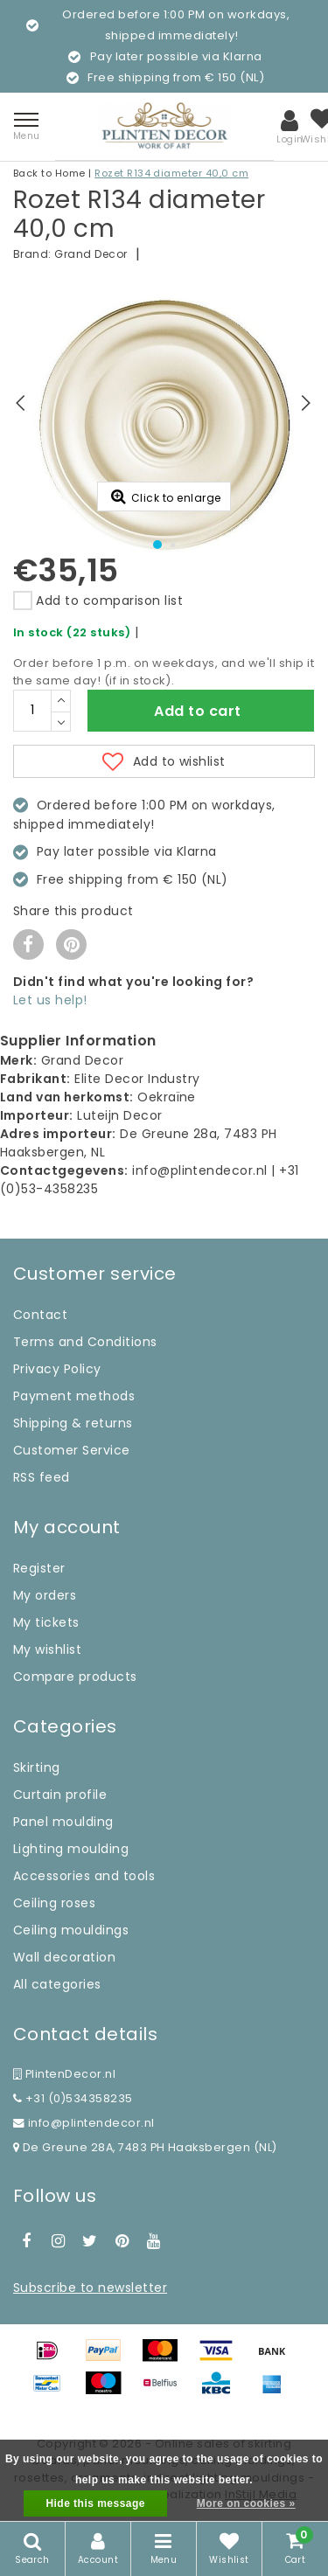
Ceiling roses (54, 1903)
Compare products (75, 1676)
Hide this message (95, 2503)
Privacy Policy (57, 1369)
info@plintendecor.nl (84, 2122)
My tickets (46, 1622)
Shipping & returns (73, 1423)
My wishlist (47, 1649)
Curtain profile (60, 1794)
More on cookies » (246, 2503)
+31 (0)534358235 (73, 2098)
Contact (40, 1314)
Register (39, 1568)
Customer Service (71, 1450)
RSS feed (41, 1477)
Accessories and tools (84, 1876)
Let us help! (50, 1000)
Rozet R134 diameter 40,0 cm (171, 173)
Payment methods (74, 1396)
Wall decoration (64, 1957)
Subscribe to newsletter (90, 2287)
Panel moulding (63, 1821)
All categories (57, 1984)
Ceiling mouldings (71, 1930)
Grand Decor (90, 253)
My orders (44, 1595)
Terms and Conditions (85, 1341)
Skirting (36, 1767)
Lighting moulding (71, 1848)
